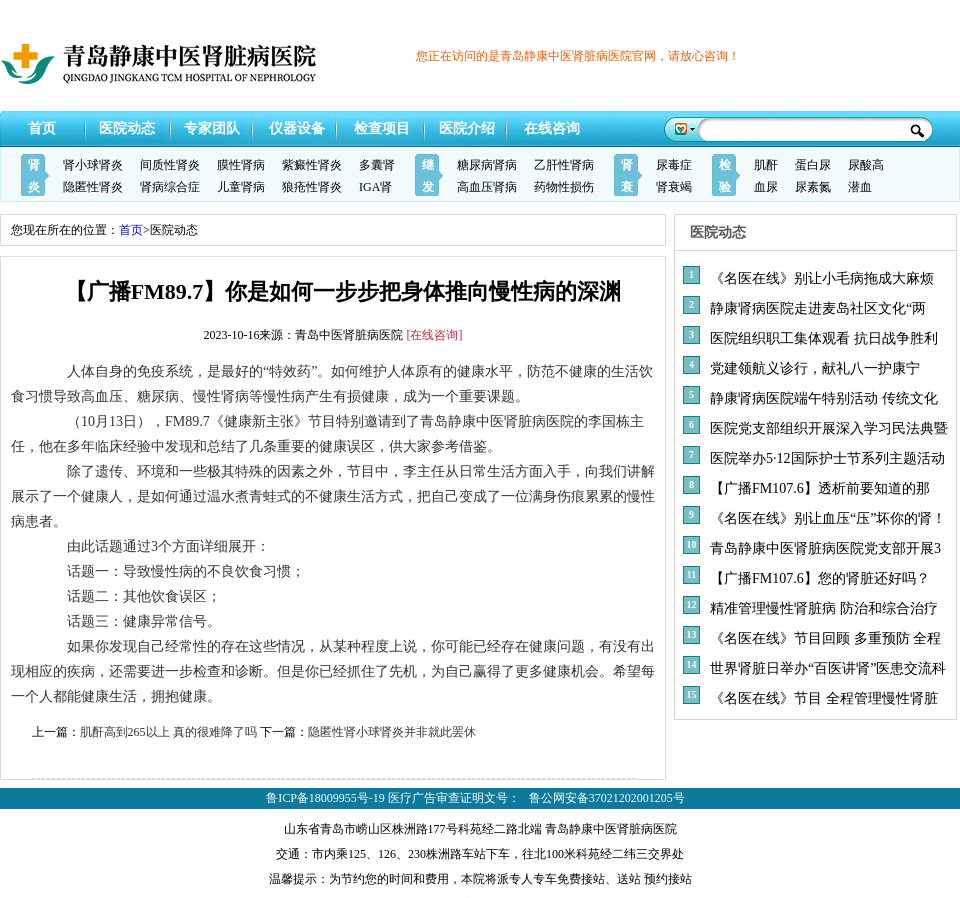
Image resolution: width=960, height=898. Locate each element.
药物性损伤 (564, 187)
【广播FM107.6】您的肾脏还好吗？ (820, 578)
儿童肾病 (241, 187)
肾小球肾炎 (93, 165)
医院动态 (127, 128)
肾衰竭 (674, 187)
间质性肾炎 (170, 165)
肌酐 (766, 165)
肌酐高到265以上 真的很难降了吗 (168, 732)
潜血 (860, 187)
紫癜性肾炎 (312, 165)
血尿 (766, 187)
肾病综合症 (170, 187)
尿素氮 (813, 187)
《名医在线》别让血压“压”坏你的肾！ (828, 518)
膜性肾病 (241, 165)
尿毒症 (674, 165)
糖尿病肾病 (487, 165)
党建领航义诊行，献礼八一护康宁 (815, 368)
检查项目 (382, 128)
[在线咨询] (435, 335)
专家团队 (212, 128)
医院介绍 (467, 128)
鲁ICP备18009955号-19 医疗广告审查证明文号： (393, 798)
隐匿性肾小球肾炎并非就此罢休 (392, 732)
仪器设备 (297, 128)
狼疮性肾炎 (312, 187)
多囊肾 (377, 165)
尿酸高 (866, 165)
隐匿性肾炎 (93, 187)
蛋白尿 (813, 165)
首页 (42, 128)
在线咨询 (552, 128)
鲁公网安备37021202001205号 (607, 798)
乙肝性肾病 (564, 165)
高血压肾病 (487, 187)
